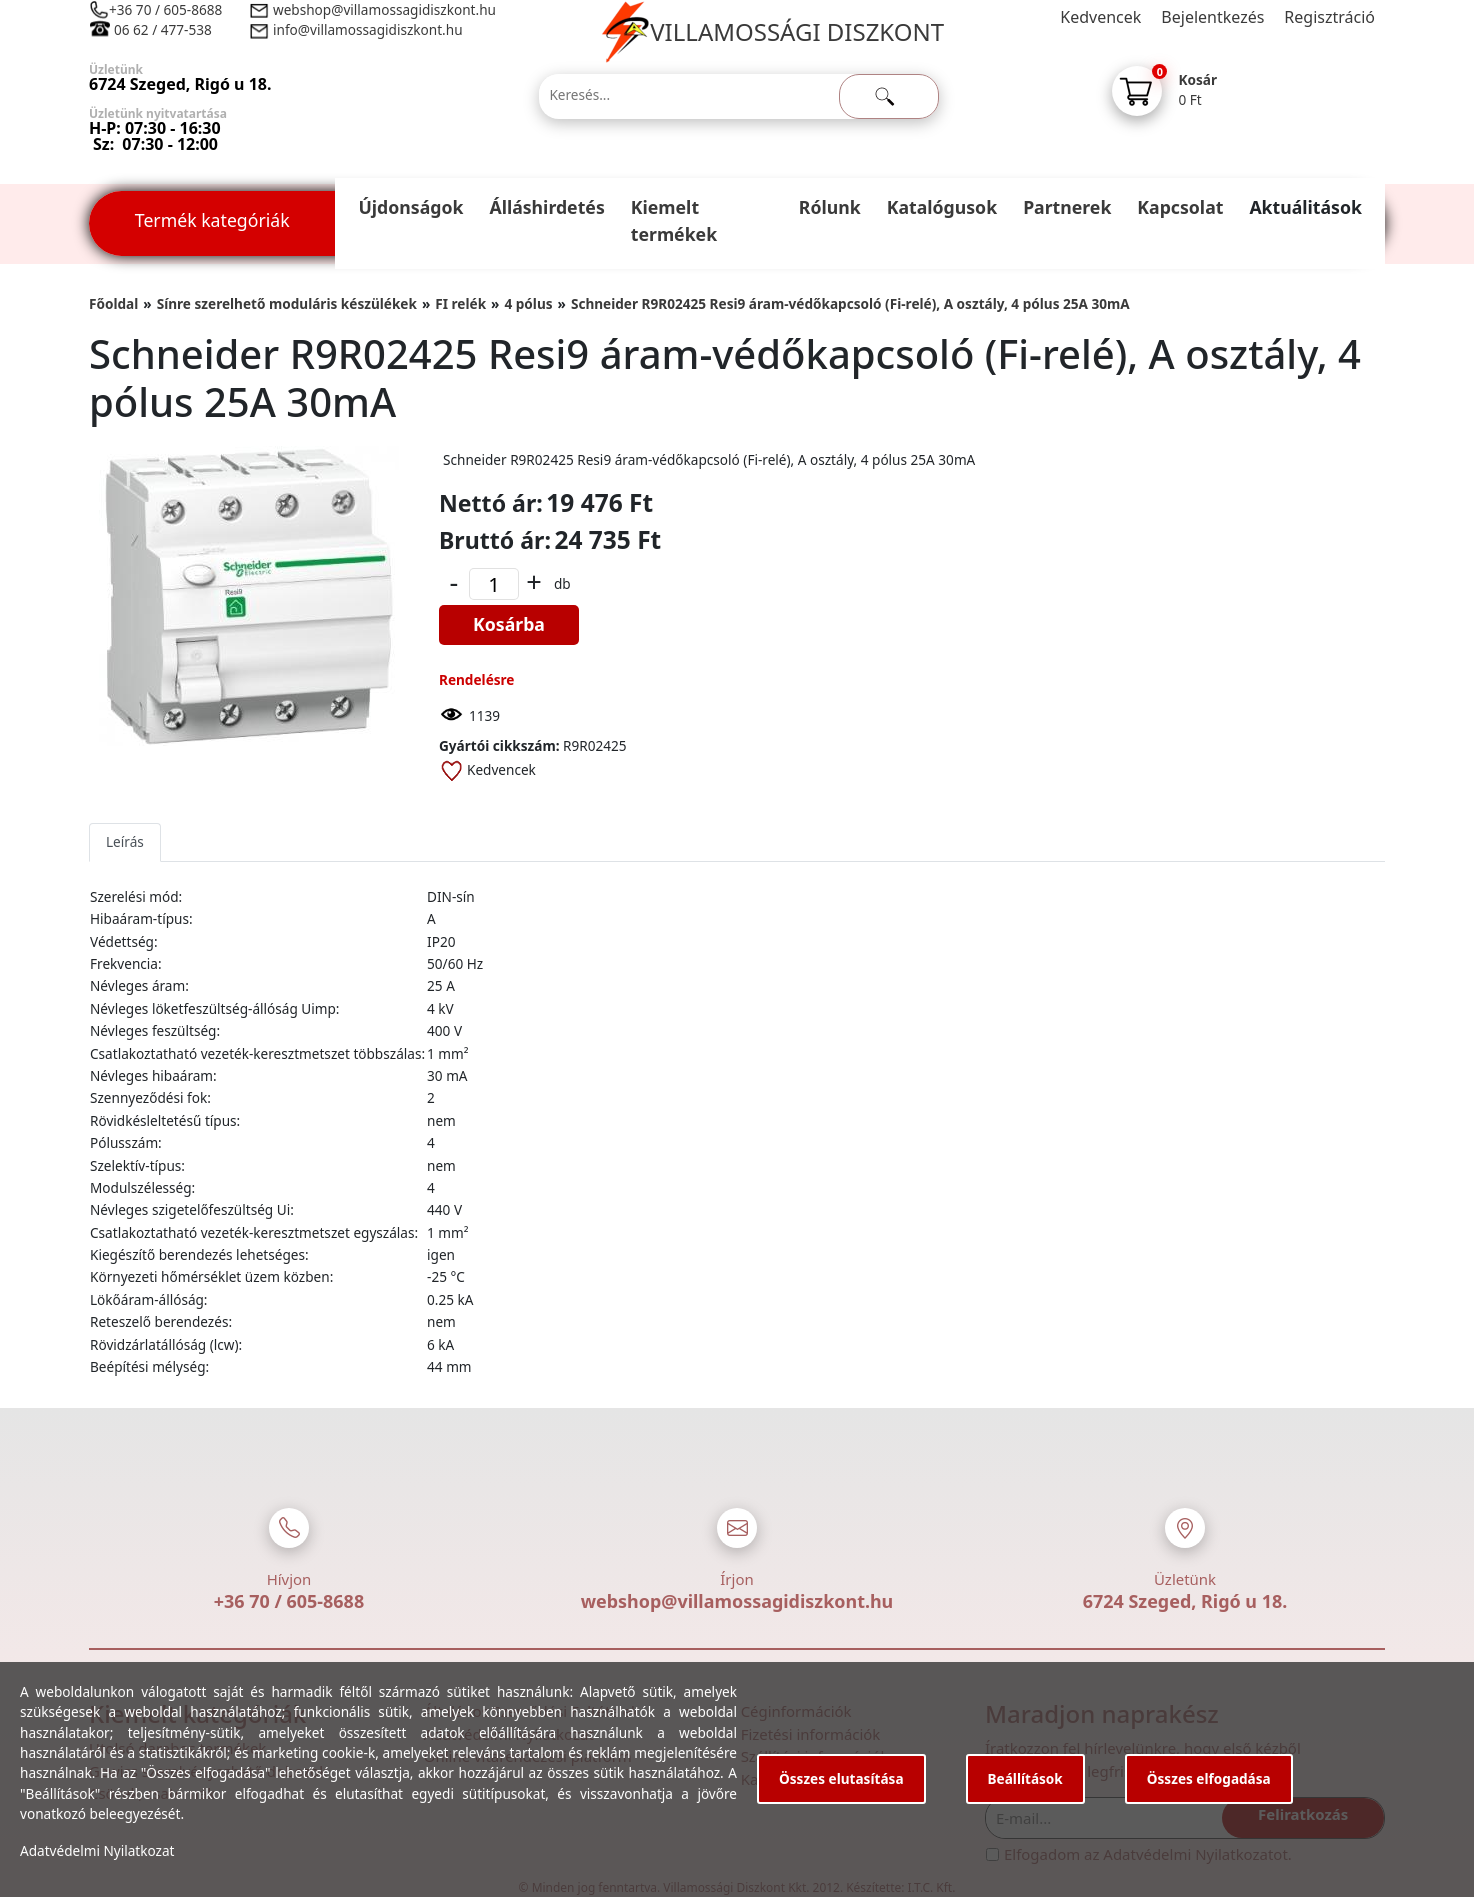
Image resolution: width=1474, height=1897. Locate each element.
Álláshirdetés (546, 207)
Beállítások (1025, 1778)
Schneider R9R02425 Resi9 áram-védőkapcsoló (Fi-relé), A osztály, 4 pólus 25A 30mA (850, 303)
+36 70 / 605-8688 (165, 9)
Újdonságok (410, 207)
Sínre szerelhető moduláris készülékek (287, 303)
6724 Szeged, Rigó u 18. (1185, 1601)
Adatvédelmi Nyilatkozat (97, 1850)
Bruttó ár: (495, 540)
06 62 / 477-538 (163, 29)
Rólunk (830, 207)
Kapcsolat (1180, 207)
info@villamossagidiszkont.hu (368, 29)
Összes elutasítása (841, 1778)
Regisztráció (1329, 17)
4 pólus (528, 303)
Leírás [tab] (125, 841)
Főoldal (113, 303)
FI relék (460, 303)
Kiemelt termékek (674, 220)
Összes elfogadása (1209, 1778)
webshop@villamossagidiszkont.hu (383, 9)
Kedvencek (1100, 17)
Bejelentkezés (1212, 17)
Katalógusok (942, 207)
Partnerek (1067, 207)
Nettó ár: (491, 503)
